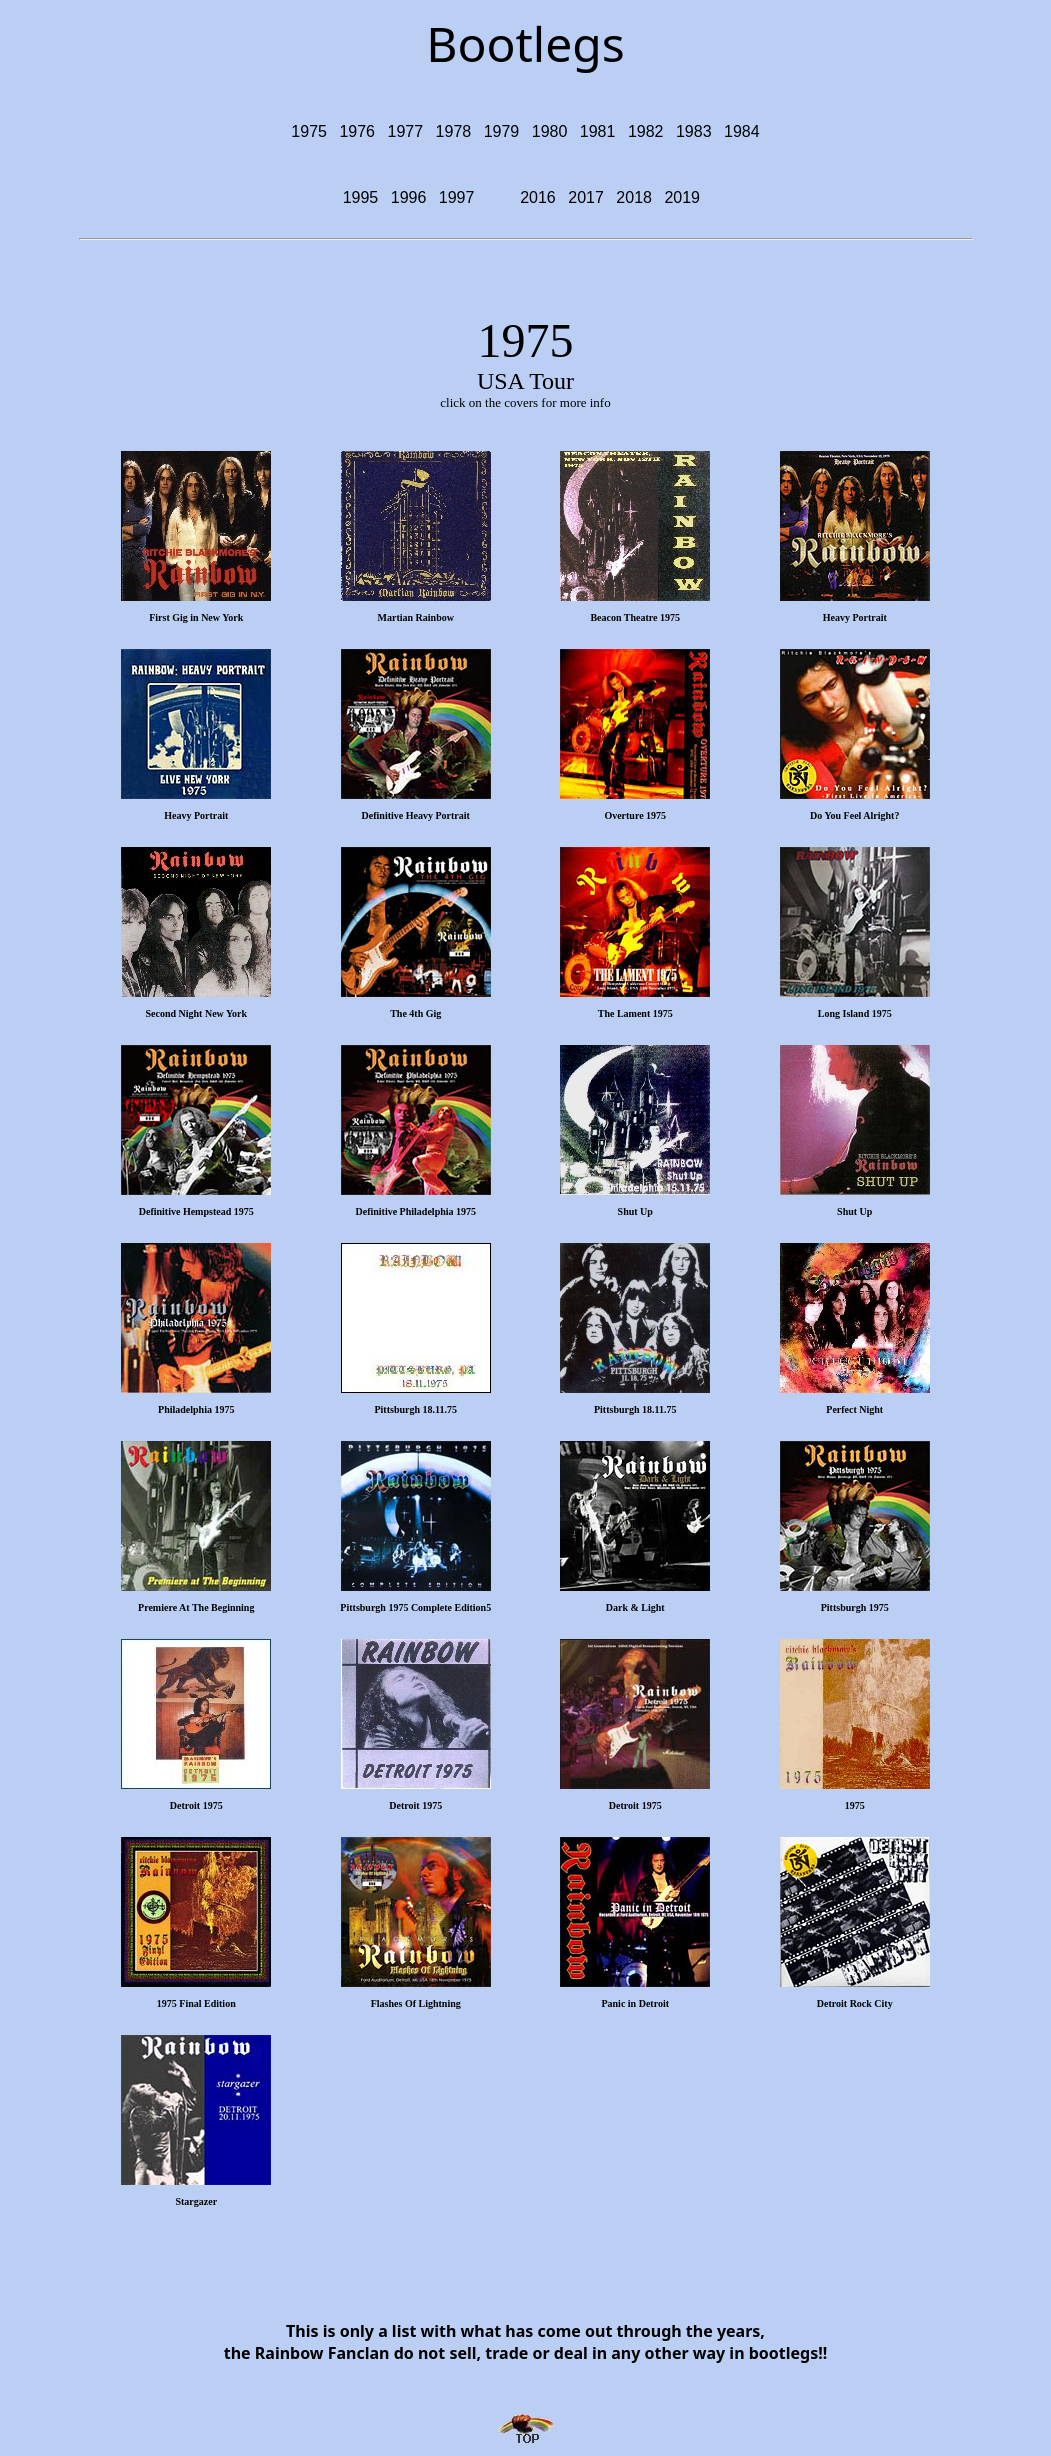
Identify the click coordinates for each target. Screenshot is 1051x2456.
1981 (598, 131)
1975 (309, 131)
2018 (634, 197)
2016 (538, 197)
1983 (694, 131)
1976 (357, 131)
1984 (742, 131)
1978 (454, 131)
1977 (406, 131)
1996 (409, 197)
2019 (682, 197)
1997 (457, 197)
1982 (646, 131)
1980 (550, 131)
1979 (502, 131)
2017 (586, 197)
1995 (361, 197)
